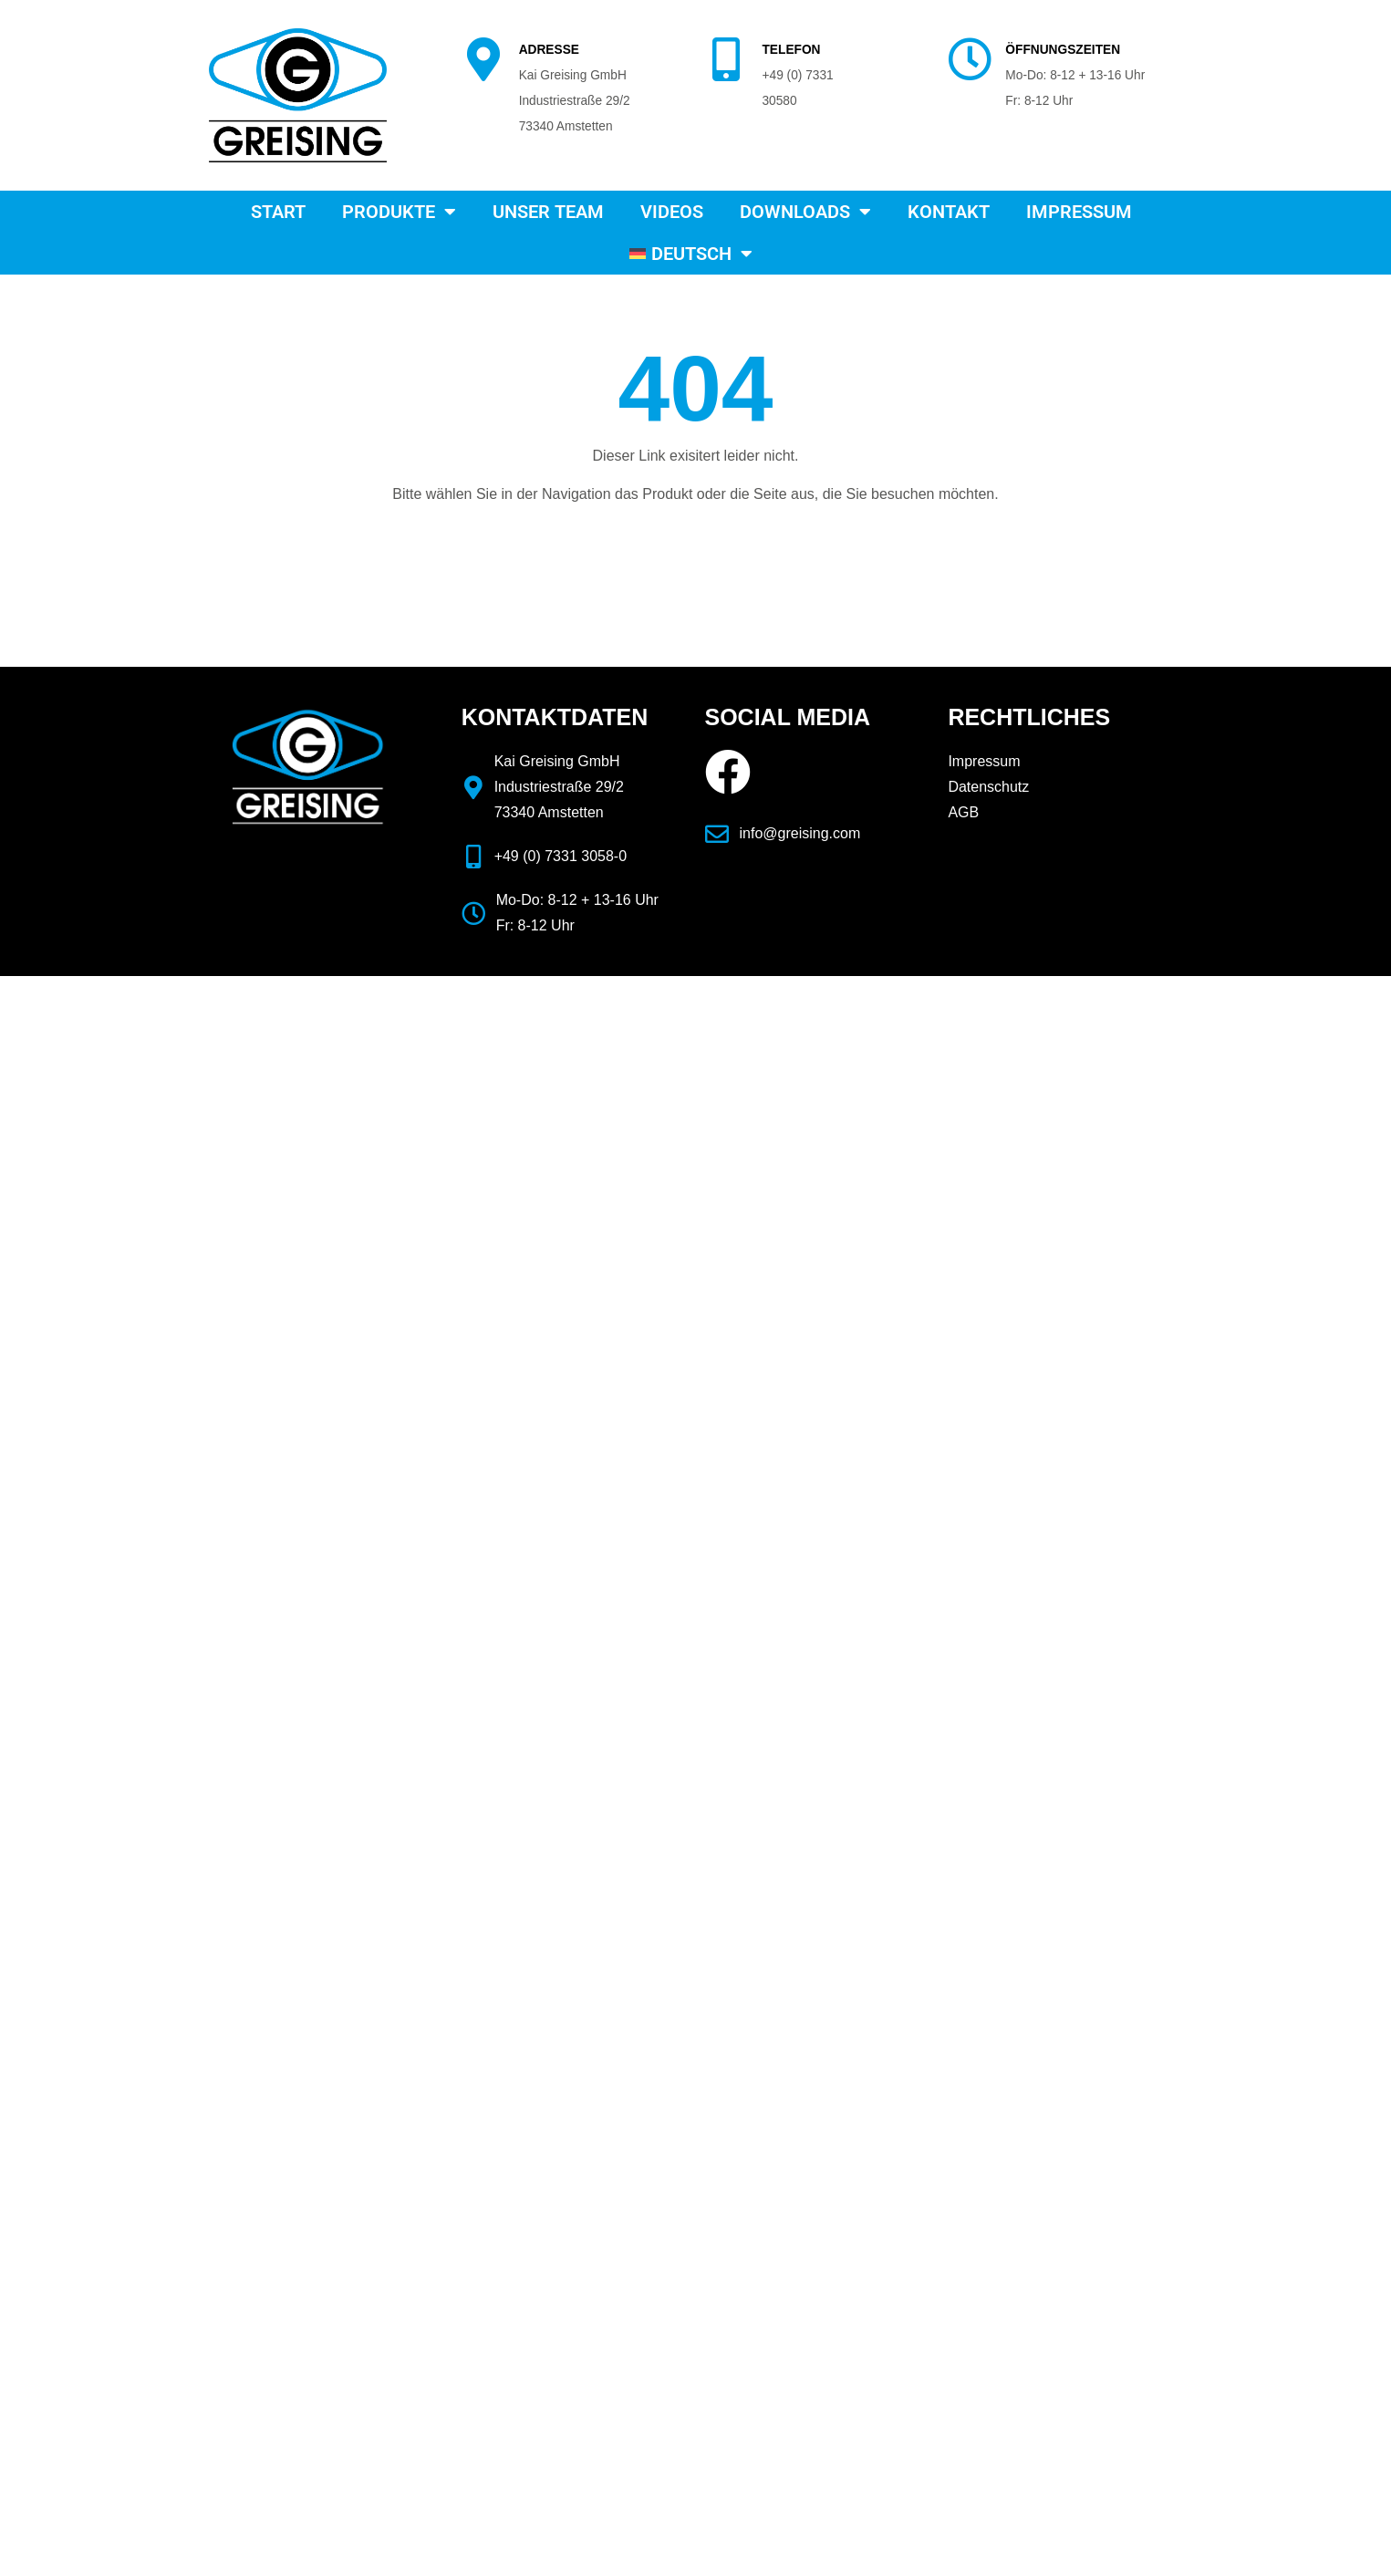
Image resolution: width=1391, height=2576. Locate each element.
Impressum (1079, 212)
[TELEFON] (726, 59)
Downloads (805, 211)
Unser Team (548, 212)
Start (278, 212)
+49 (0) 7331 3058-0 (560, 856)
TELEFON (791, 50)
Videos (671, 212)
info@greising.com (800, 833)
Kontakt (949, 212)
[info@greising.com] (717, 834)
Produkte (399, 211)
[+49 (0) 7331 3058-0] (473, 856)
